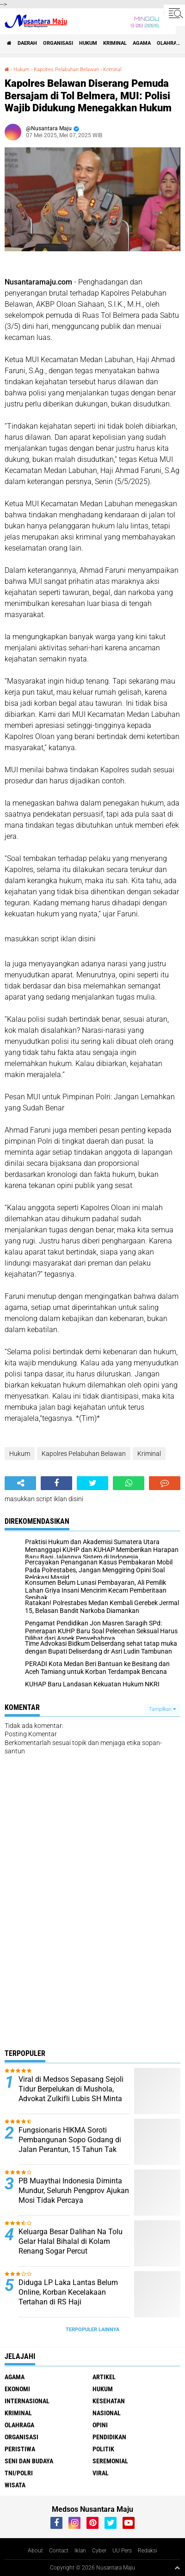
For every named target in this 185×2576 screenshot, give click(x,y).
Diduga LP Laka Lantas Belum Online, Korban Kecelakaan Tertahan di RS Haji (68, 2292)
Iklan (80, 2550)
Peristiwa (20, 2449)
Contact (58, 2550)
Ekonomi (17, 2389)
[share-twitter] (92, 1483)
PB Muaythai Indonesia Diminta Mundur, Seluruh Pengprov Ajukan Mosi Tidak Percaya (73, 2190)
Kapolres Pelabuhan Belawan (66, 70)
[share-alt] (20, 1483)
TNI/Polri (19, 2473)
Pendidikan (109, 2437)
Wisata (15, 2485)
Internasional (27, 2401)
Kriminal (115, 43)
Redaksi (147, 2550)
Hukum (88, 43)
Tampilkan (162, 1709)
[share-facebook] (56, 1483)
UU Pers (122, 2550)
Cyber (99, 2550)
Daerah (27, 43)
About (35, 2550)
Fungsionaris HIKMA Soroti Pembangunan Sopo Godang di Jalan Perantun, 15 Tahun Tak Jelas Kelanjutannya (69, 2144)
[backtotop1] (177, 2568)
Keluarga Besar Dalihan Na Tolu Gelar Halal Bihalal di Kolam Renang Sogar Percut (70, 2241)
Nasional (106, 2413)
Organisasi (58, 43)
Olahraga (19, 2425)
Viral (100, 2473)
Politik (103, 2449)
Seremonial (110, 2461)
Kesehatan (108, 2401)
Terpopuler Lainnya (92, 2330)
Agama (142, 43)
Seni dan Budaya (29, 2461)
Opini (100, 2425)
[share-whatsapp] (128, 1483)
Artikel (104, 2377)
